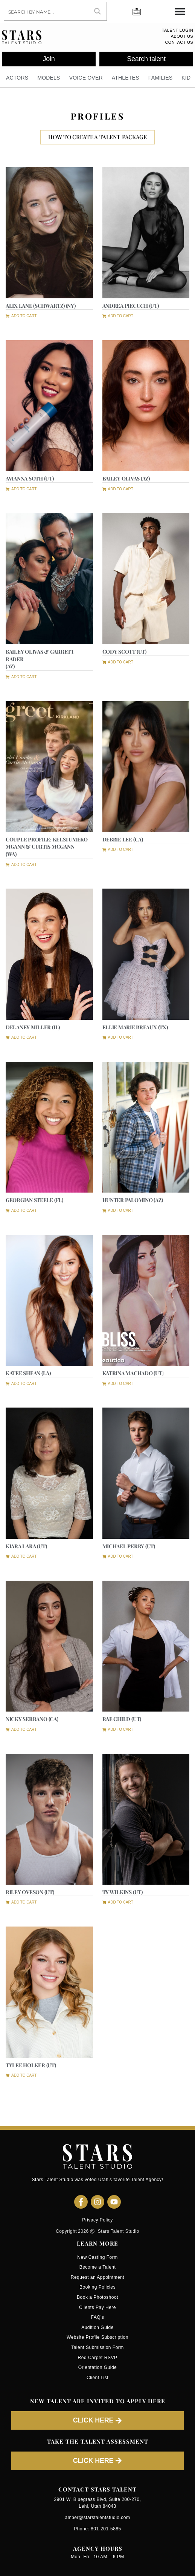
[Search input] (46, 11)
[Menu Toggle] (180, 11)
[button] (21, 315)
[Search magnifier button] (97, 11)
